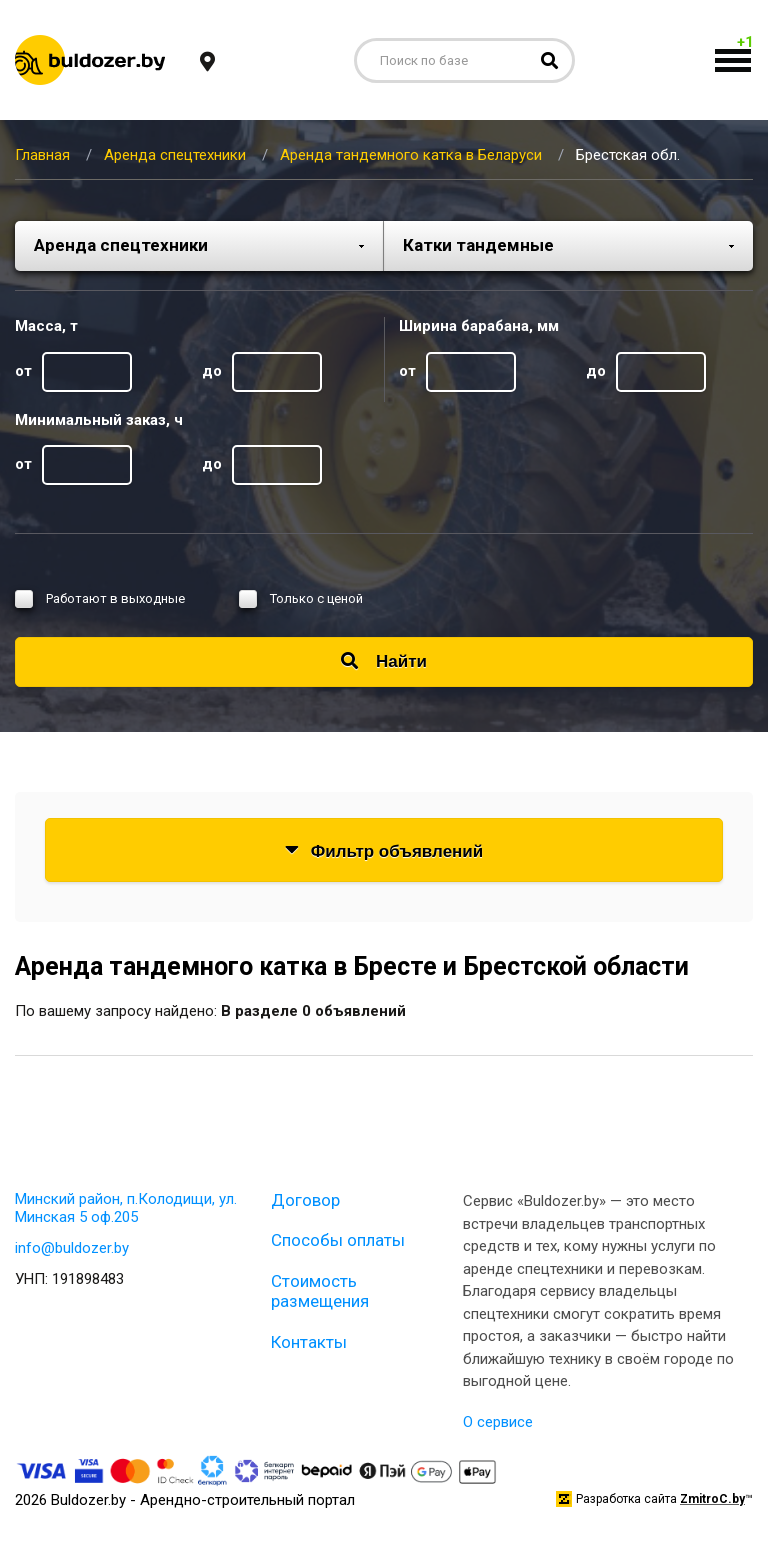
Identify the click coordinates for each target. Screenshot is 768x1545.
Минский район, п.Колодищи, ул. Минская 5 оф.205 (126, 1208)
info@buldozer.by (72, 1248)
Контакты (309, 1342)
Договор (305, 1200)
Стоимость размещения (320, 1291)
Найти (384, 661)
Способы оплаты (338, 1240)
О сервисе (498, 1422)
